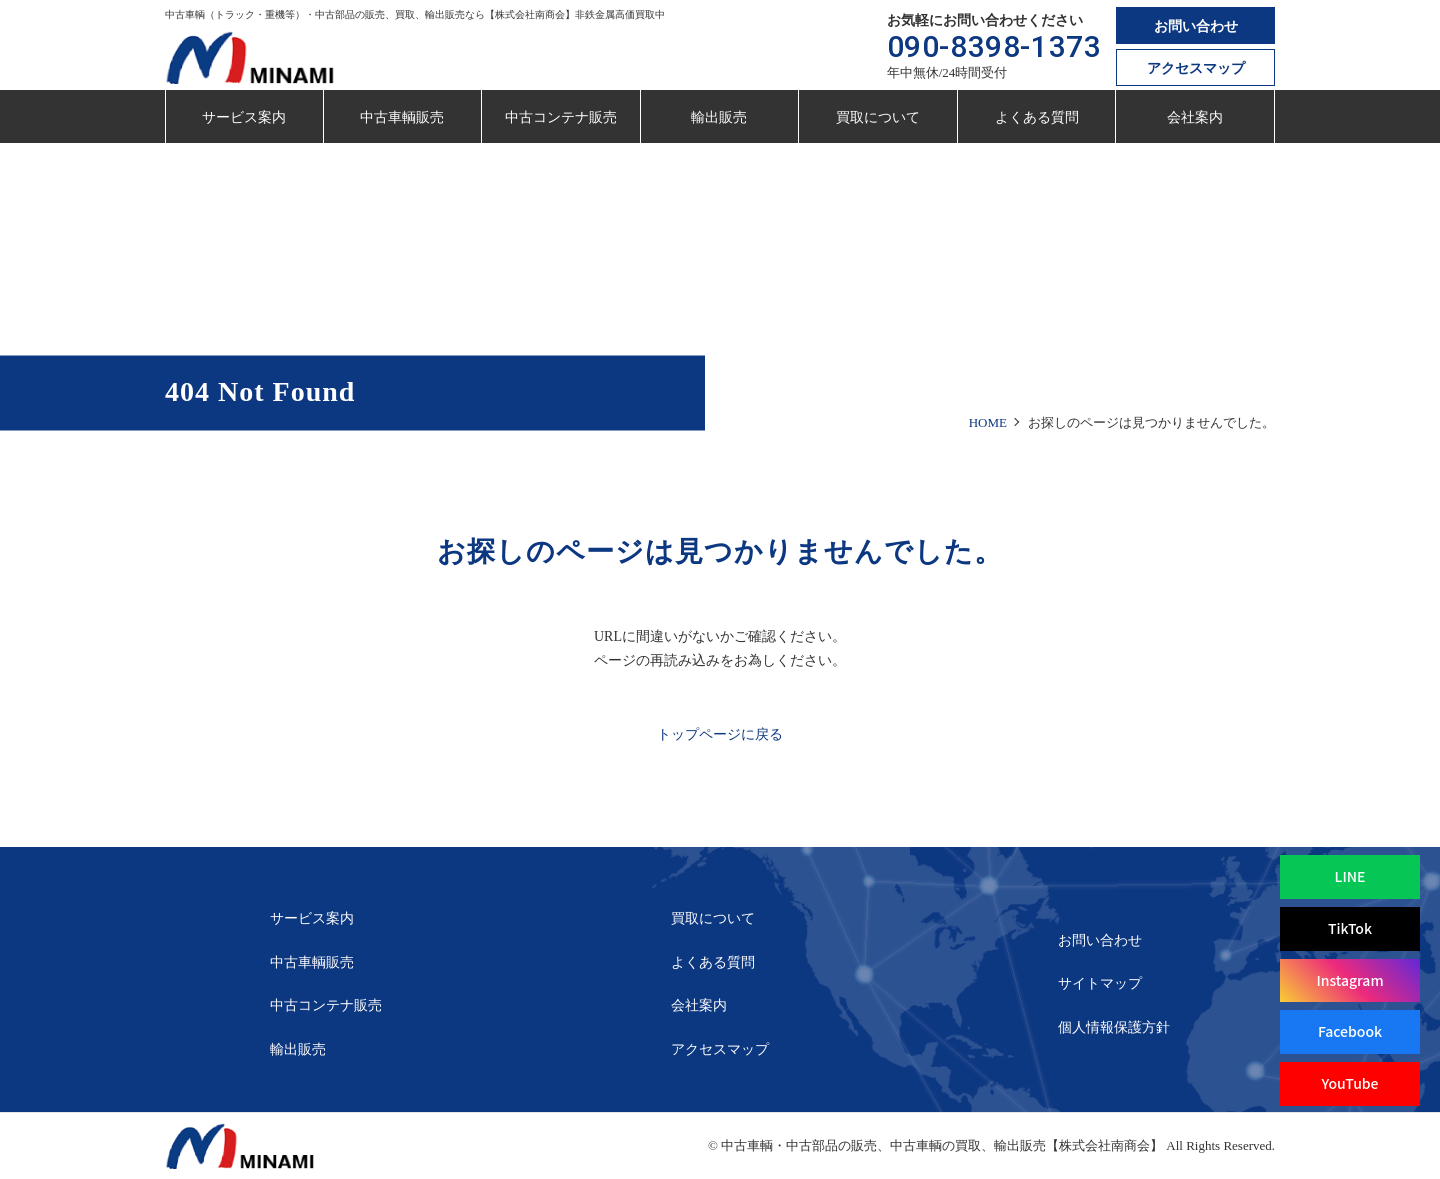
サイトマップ (1100, 983)
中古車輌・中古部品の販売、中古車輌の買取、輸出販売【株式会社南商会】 (942, 1145)
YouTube (1349, 1083)
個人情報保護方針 (1114, 1027)
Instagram (1349, 980)
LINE (1350, 876)
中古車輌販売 (402, 117)
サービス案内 (244, 117)
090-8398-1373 (994, 46)
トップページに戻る (720, 734)
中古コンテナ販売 (561, 117)
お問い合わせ (1196, 26)
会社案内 (1195, 117)
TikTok (1350, 928)
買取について (878, 117)
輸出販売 (719, 117)
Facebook (1350, 1031)
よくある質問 (1037, 117)
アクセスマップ (1196, 68)
